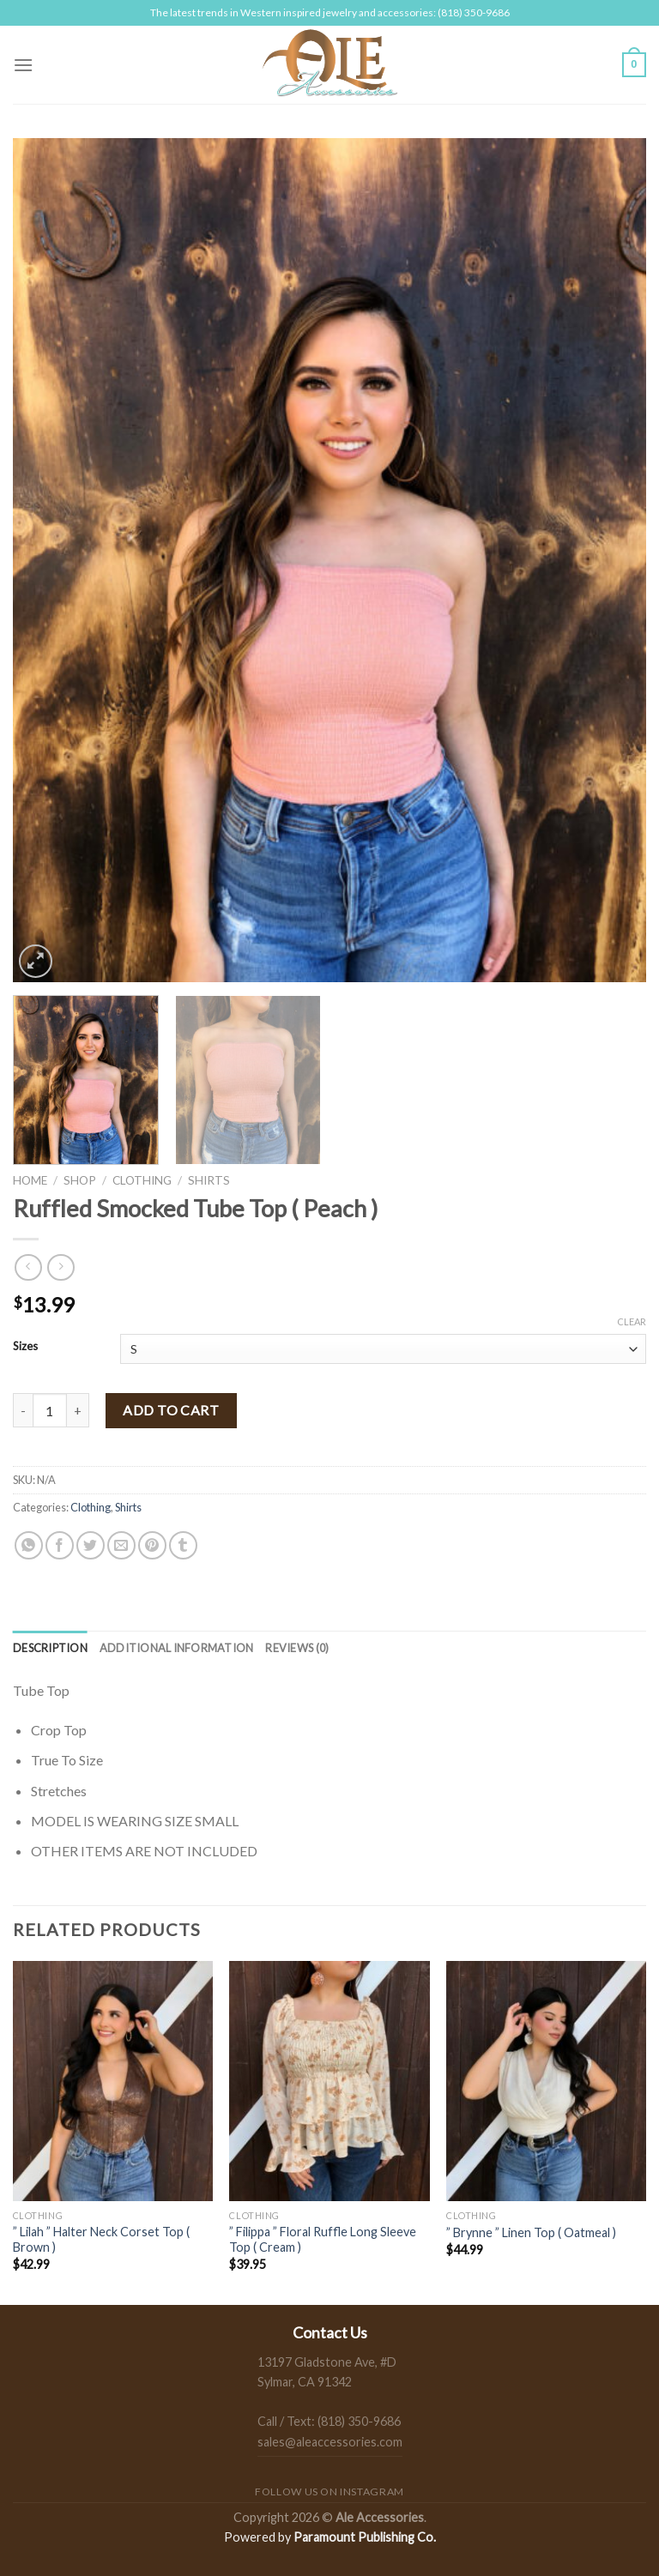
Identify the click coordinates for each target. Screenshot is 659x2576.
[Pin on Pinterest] (152, 1545)
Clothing (142, 1180)
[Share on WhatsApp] (29, 1545)
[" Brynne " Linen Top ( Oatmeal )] (546, 2080)
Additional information (177, 1648)
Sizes (25, 1347)
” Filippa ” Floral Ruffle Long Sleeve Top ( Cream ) (322, 2239)
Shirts (209, 1180)
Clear (631, 1321)
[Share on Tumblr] (183, 1545)
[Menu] (23, 65)
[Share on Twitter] (90, 1545)
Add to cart (171, 1410)
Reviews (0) (297, 1648)
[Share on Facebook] (59, 1545)
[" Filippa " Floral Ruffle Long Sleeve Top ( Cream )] (329, 2080)
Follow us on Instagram (329, 2491)
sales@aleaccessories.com (329, 2441)
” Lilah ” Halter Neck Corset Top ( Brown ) (101, 2239)
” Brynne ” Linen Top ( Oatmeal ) (531, 2232)
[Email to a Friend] (121, 1545)
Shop (79, 1180)
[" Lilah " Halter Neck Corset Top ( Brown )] (113, 2080)
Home (30, 1180)
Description (50, 1648)
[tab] (50, 1648)
